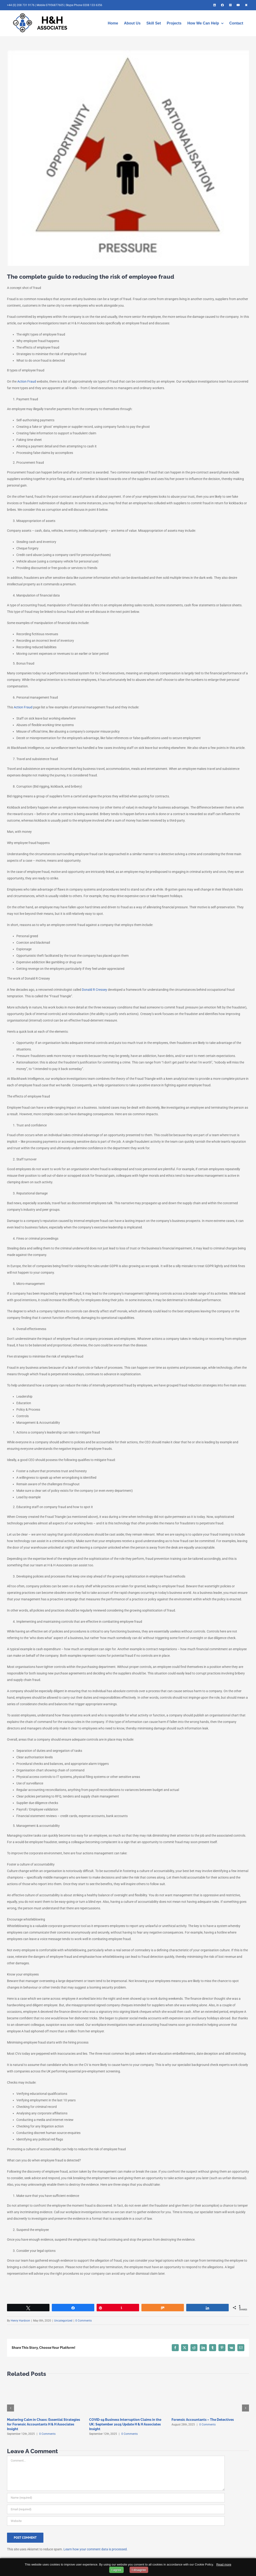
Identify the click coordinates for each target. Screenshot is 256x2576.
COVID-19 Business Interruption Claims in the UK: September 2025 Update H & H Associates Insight (125, 2424)
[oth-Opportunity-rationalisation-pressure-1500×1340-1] (128, 158)
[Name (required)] (116, 2497)
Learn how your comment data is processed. (95, 2549)
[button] (10, 2407)
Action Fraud (26, 381)
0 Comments (83, 2320)
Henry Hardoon (20, 2320)
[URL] (116, 2521)
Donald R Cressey (94, 989)
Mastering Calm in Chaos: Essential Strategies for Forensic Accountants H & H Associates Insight (43, 2424)
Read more (223, 2564)
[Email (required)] (116, 2509)
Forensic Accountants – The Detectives (203, 2420)
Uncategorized (63, 2320)
